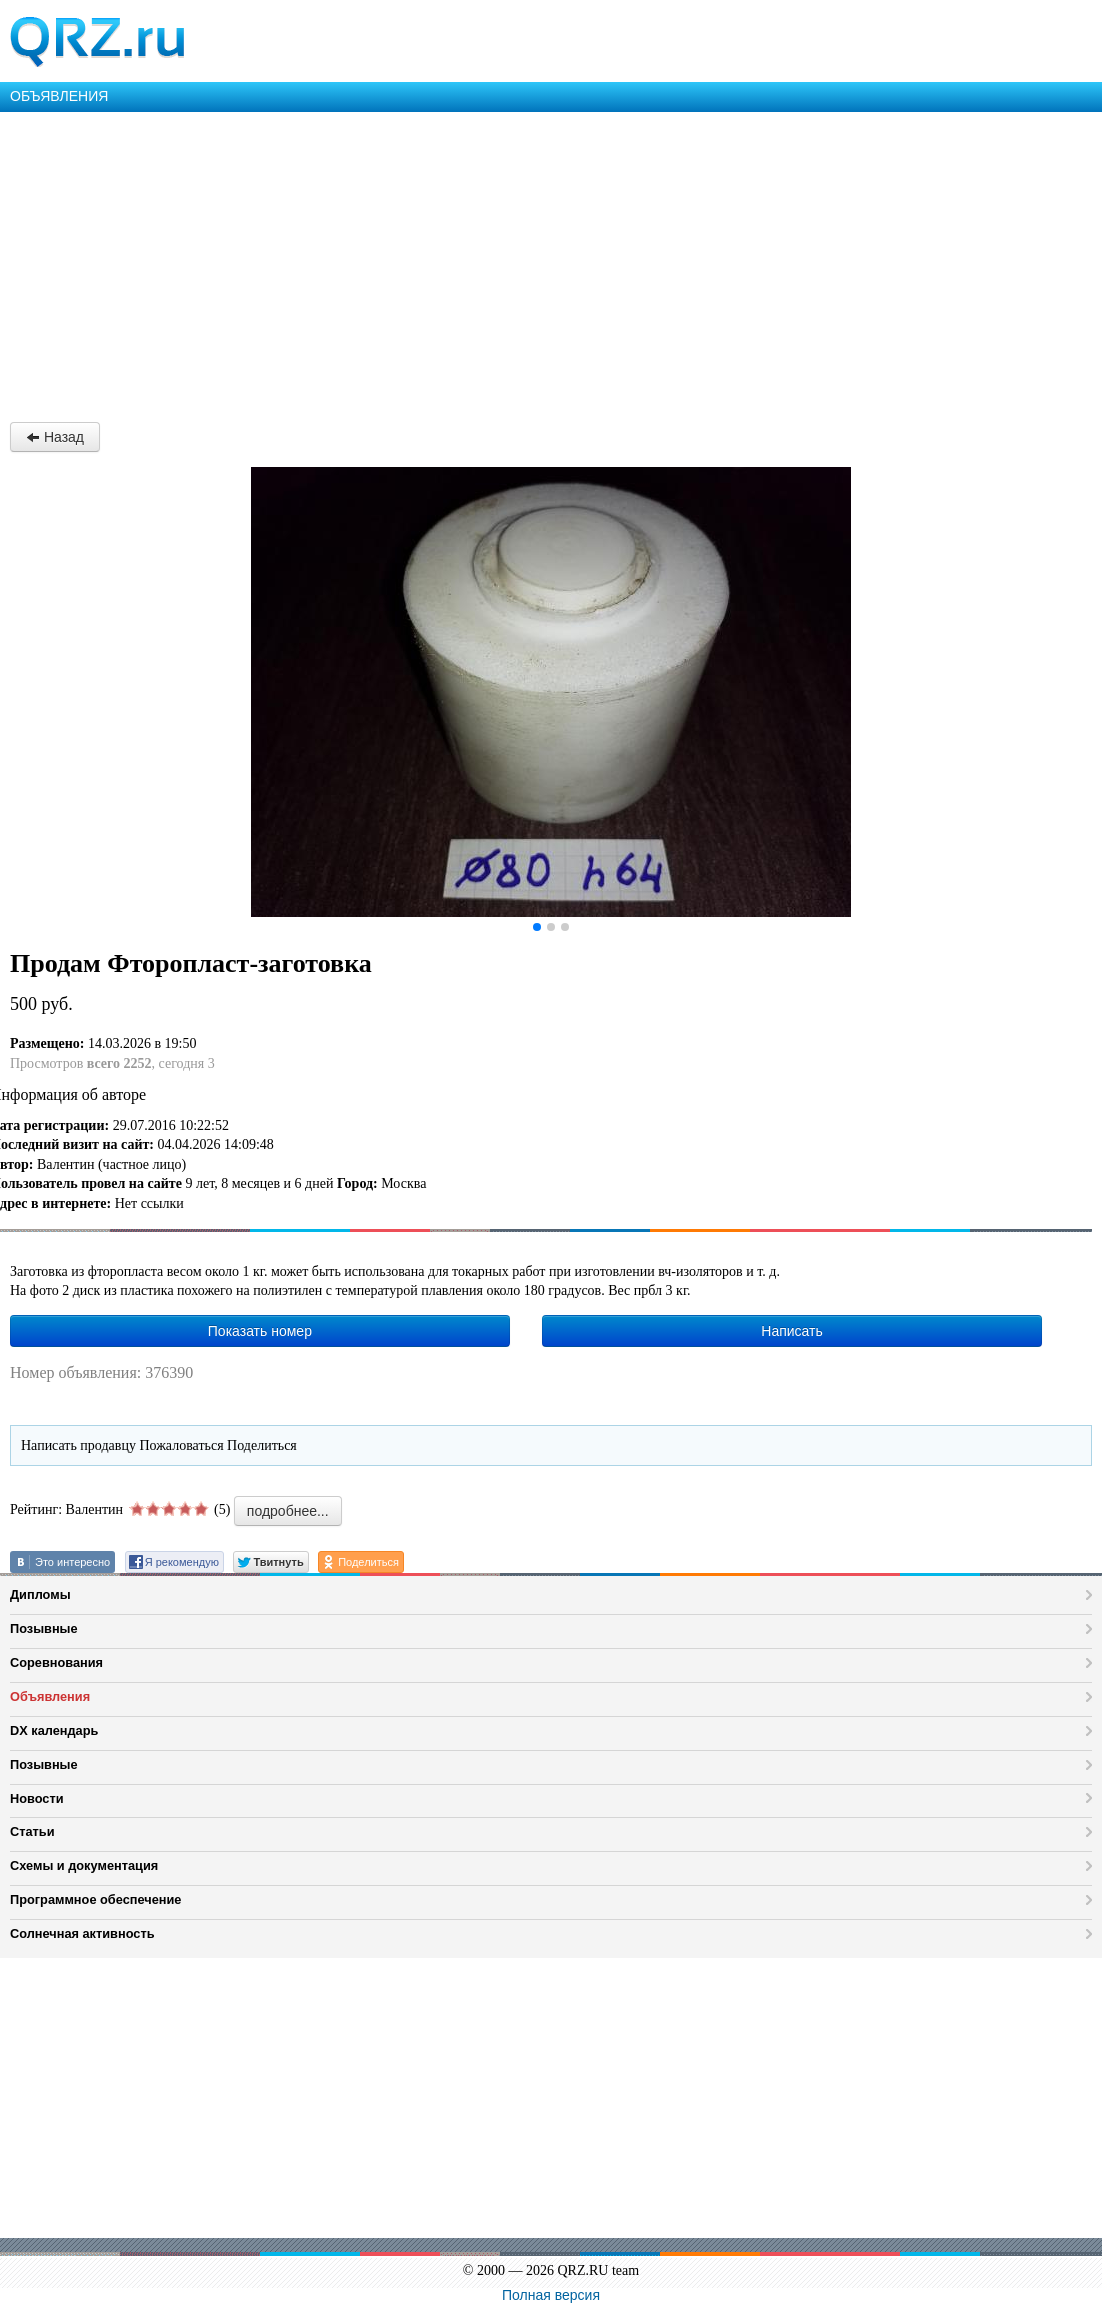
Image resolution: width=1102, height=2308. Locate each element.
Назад (55, 437)
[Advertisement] (551, 262)
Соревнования (56, 1662)
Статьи (32, 1831)
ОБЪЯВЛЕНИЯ (59, 96)
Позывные (44, 1628)
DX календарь (54, 1730)
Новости (37, 1798)
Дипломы (40, 1594)
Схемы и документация (84, 1865)
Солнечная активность (82, 1933)
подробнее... (288, 1511)
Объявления (50, 1696)
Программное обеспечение (95, 1899)
